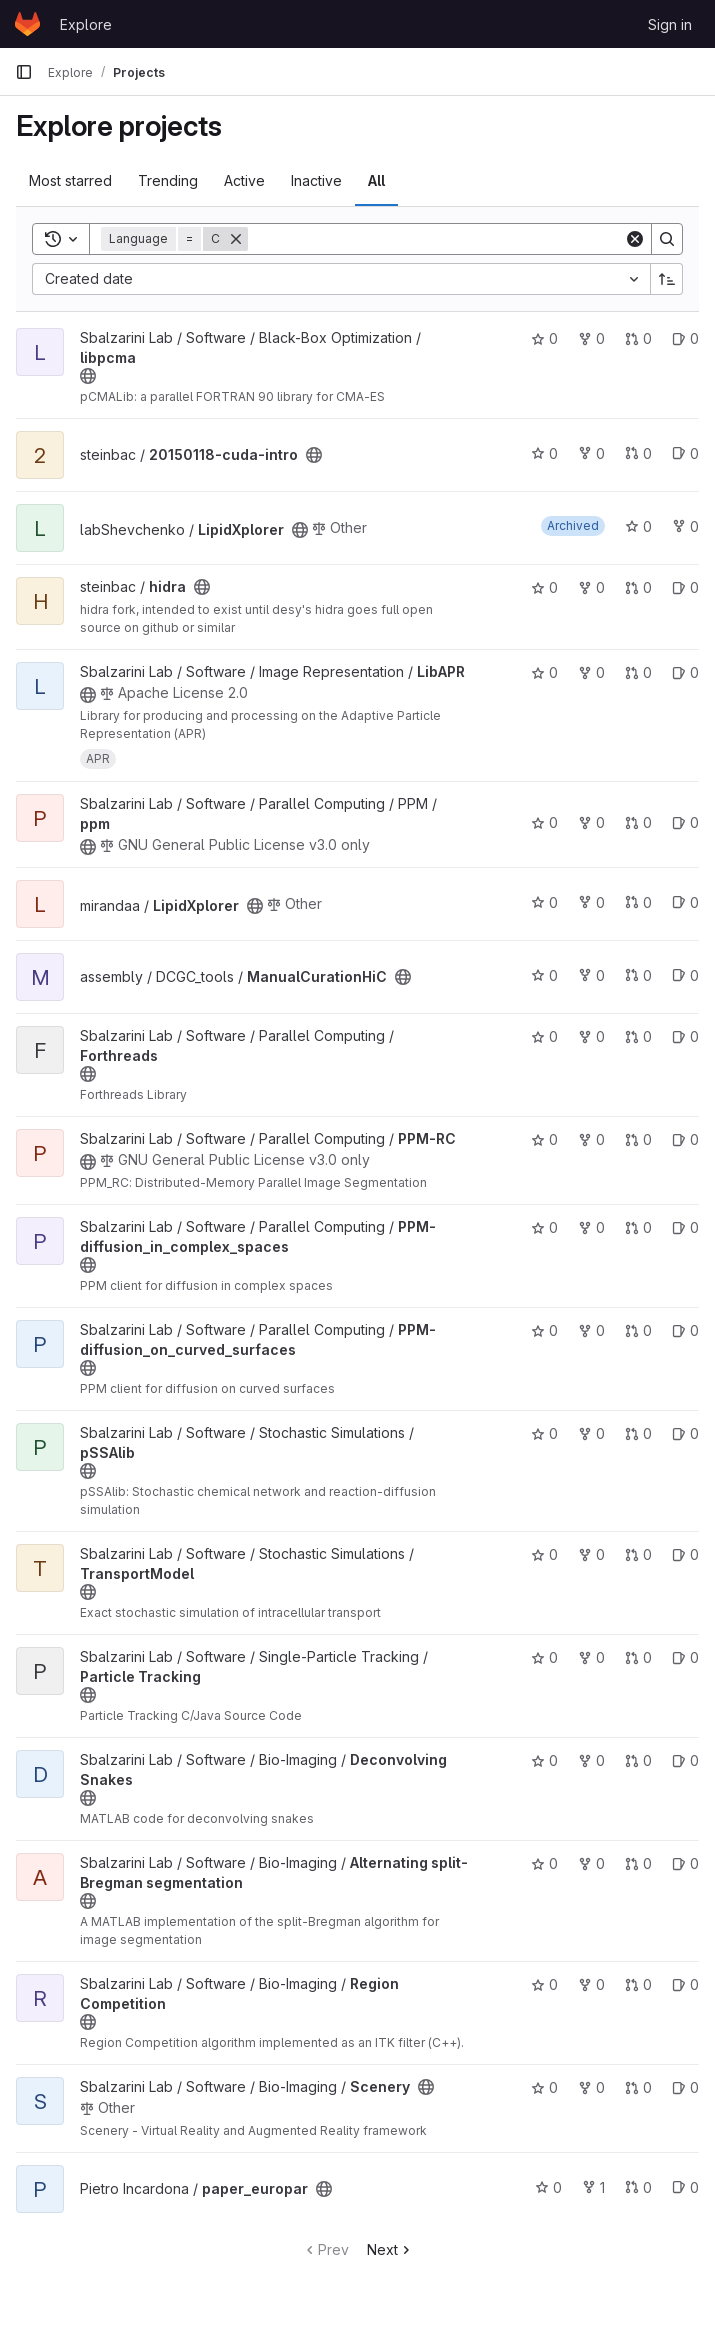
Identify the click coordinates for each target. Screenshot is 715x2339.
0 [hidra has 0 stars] (544, 587)
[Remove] (236, 239)
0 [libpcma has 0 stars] (544, 338)
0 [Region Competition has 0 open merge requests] (638, 1984)
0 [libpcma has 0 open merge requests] (638, 338)
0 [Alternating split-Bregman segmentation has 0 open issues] (685, 1863)
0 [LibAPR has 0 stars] (544, 672)
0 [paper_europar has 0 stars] (548, 2187)
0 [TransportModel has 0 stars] (544, 1554)
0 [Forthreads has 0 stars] (544, 1036)
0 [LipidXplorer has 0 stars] (638, 526)
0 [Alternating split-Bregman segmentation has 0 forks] (591, 1863)
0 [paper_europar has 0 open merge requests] (638, 2187)
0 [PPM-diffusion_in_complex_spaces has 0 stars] (544, 1227)
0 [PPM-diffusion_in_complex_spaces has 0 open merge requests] (638, 1227)
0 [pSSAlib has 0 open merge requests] (638, 1433)
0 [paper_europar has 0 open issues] (685, 2187)
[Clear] (635, 239)
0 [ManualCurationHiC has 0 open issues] (685, 975)
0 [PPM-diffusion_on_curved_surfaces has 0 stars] (544, 1330)
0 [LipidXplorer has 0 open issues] (685, 902)
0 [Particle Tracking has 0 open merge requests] (638, 1657)
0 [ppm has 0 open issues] (685, 822)
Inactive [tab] (316, 180)
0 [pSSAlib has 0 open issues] (685, 1433)
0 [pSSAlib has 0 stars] (544, 1433)
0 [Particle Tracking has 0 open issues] (685, 1657)
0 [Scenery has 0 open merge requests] (638, 2087)
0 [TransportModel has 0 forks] (591, 1554)
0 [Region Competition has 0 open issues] (685, 1984)
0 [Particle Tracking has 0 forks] (591, 1657)
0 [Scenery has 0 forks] (591, 2087)
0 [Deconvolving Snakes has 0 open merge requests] (638, 1760)
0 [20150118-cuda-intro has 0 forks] (591, 453)
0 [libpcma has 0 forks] (591, 338)
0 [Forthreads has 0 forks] (591, 1036)
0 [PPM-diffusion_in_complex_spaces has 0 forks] (591, 1227)
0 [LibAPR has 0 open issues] (685, 672)
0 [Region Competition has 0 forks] (591, 1984)
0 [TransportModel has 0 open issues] (685, 1554)
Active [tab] (244, 180)
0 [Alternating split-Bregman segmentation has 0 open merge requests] (638, 1863)
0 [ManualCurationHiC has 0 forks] (591, 975)
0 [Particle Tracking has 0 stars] (544, 1657)
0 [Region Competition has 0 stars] (544, 1984)
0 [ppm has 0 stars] (544, 822)
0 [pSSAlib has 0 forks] (591, 1433)
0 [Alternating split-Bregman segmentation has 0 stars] (544, 1863)
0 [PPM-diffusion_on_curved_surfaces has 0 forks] (591, 1330)
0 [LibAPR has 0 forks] (591, 672)
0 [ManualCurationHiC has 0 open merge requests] (638, 975)
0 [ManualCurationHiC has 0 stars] (544, 975)
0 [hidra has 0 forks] (591, 587)
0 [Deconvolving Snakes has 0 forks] (591, 1760)
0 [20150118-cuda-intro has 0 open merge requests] (638, 453)
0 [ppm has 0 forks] (591, 822)
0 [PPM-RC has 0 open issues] (685, 1139)
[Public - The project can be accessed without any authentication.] (88, 376)
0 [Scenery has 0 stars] (544, 2087)
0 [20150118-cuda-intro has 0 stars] (544, 453)
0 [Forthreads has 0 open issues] (685, 1036)
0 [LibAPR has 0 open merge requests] (638, 672)
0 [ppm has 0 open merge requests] (638, 822)
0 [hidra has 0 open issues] (685, 587)
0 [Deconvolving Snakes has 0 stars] (544, 1760)
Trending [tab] (168, 180)
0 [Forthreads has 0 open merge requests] (638, 1036)
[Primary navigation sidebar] (24, 72)
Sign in (670, 24)
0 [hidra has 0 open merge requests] (638, 587)
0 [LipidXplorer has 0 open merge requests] (638, 902)
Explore (86, 24)
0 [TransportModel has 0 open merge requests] (638, 1554)
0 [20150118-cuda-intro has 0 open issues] (685, 453)
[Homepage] (27, 24)
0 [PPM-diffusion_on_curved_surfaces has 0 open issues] (685, 1330)
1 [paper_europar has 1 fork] (593, 2187)
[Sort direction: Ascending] (667, 279)
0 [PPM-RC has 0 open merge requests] (638, 1139)
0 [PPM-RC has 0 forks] (591, 1139)
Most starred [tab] (70, 180)
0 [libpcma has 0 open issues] (685, 338)
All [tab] (376, 180)
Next (390, 2249)
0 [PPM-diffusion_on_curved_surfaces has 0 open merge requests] (638, 1330)
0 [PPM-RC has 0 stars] (544, 1139)
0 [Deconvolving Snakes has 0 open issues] (685, 1760)
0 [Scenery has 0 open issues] (685, 2087)
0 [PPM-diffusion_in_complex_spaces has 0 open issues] (685, 1227)
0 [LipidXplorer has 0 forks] (685, 526)
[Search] (436, 239)
